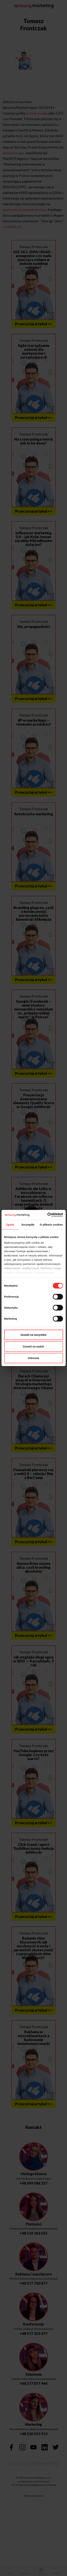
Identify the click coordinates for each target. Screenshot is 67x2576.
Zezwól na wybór (33, 1346)
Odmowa (33, 1358)
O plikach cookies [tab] (51, 1224)
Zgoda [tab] (10, 1224)
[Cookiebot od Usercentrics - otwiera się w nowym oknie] (48, 1215)
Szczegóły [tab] (27, 1224)
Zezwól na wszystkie (34, 1334)
